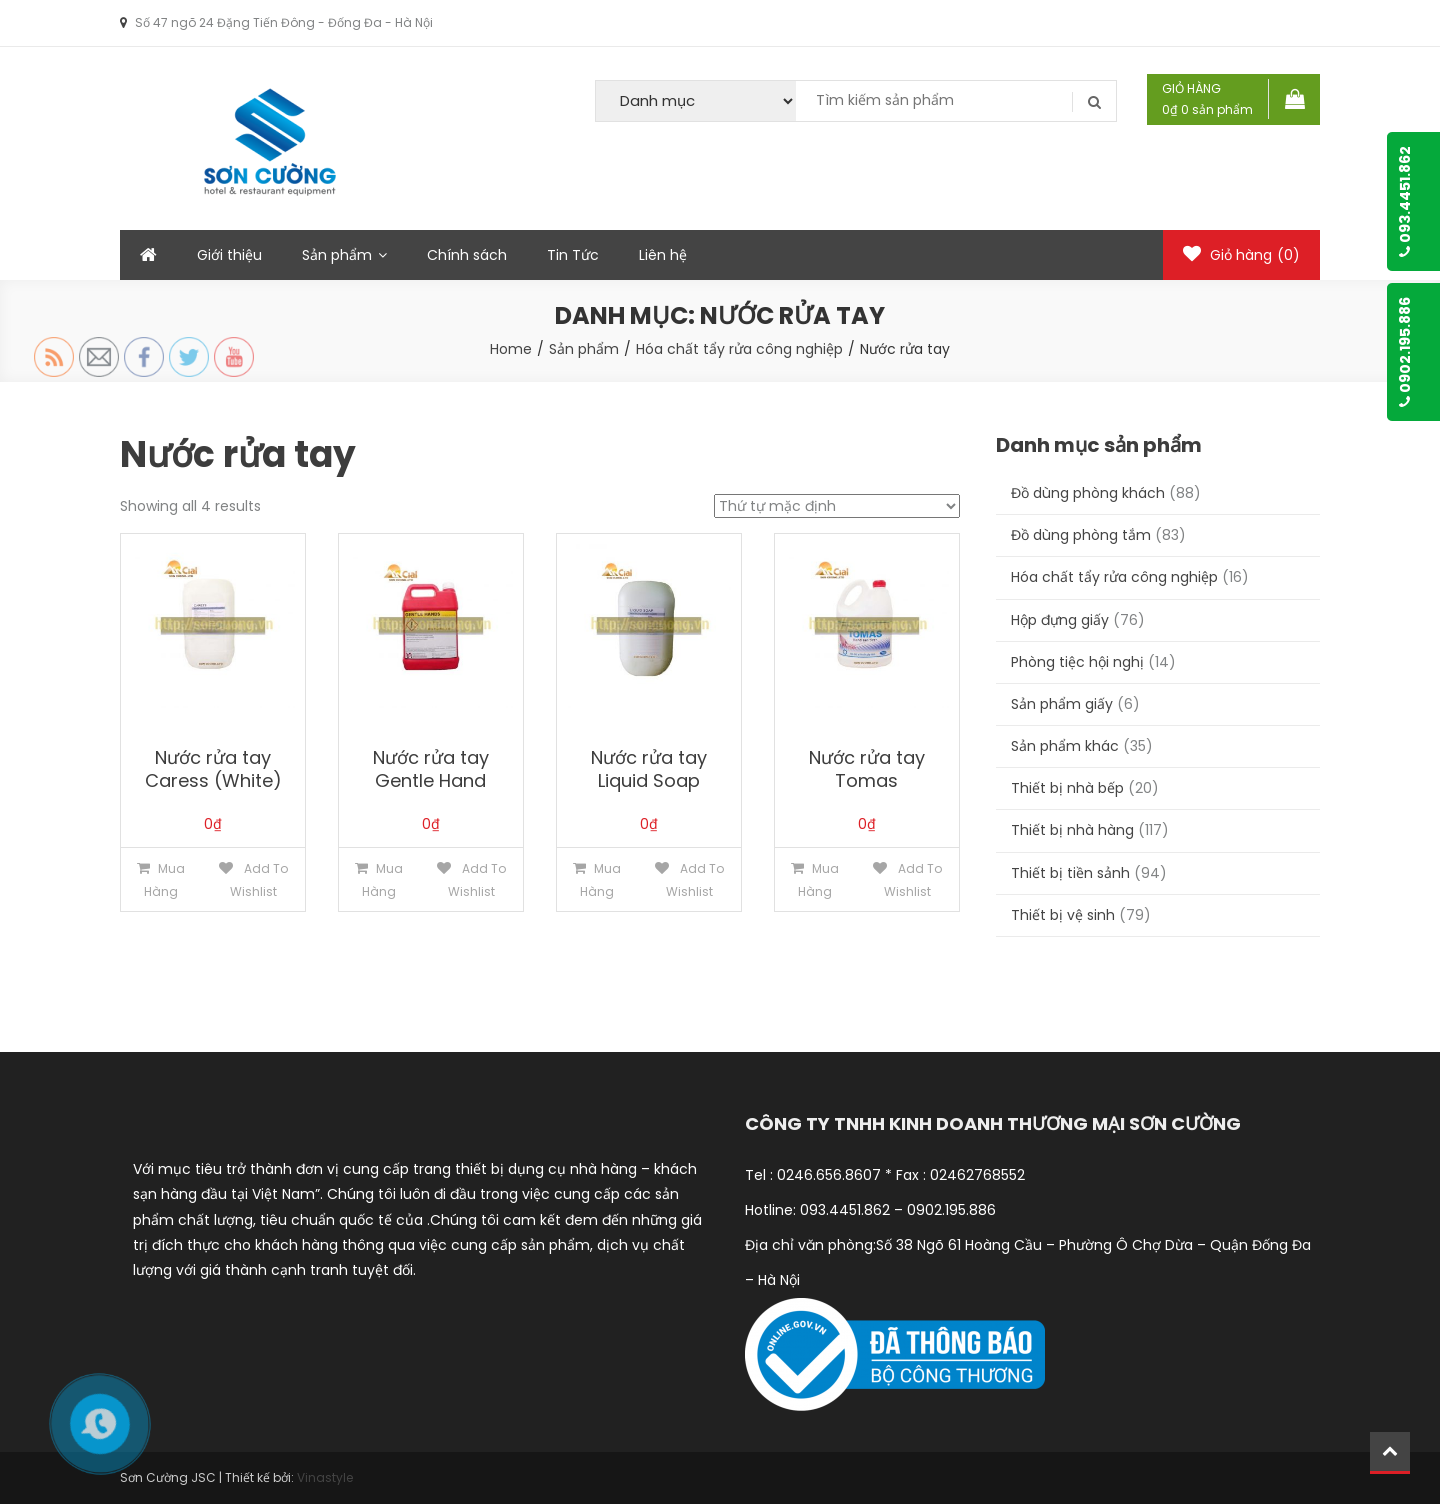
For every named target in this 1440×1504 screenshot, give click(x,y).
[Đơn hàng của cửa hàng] (837, 506)
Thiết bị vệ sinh (1063, 915)
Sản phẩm (337, 255)
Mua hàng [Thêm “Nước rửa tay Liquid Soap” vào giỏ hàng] (600, 880)
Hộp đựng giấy (1060, 620)
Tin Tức (573, 255)
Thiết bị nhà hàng (1072, 830)
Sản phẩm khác (1065, 746)
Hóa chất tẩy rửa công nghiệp (1114, 577)
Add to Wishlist (259, 880)
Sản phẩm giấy (1062, 704)
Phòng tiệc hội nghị (1077, 662)
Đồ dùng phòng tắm (1081, 535)
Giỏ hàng (1241, 255)
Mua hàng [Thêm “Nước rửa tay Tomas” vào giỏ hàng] (818, 880)
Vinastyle (325, 1477)
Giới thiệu (229, 255)
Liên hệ (663, 255)
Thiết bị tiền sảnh (1070, 873)
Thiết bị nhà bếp (1067, 788)
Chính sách (467, 255)
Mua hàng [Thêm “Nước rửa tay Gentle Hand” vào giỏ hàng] (382, 880)
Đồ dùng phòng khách (1088, 493)
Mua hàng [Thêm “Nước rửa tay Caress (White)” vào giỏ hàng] (164, 880)
